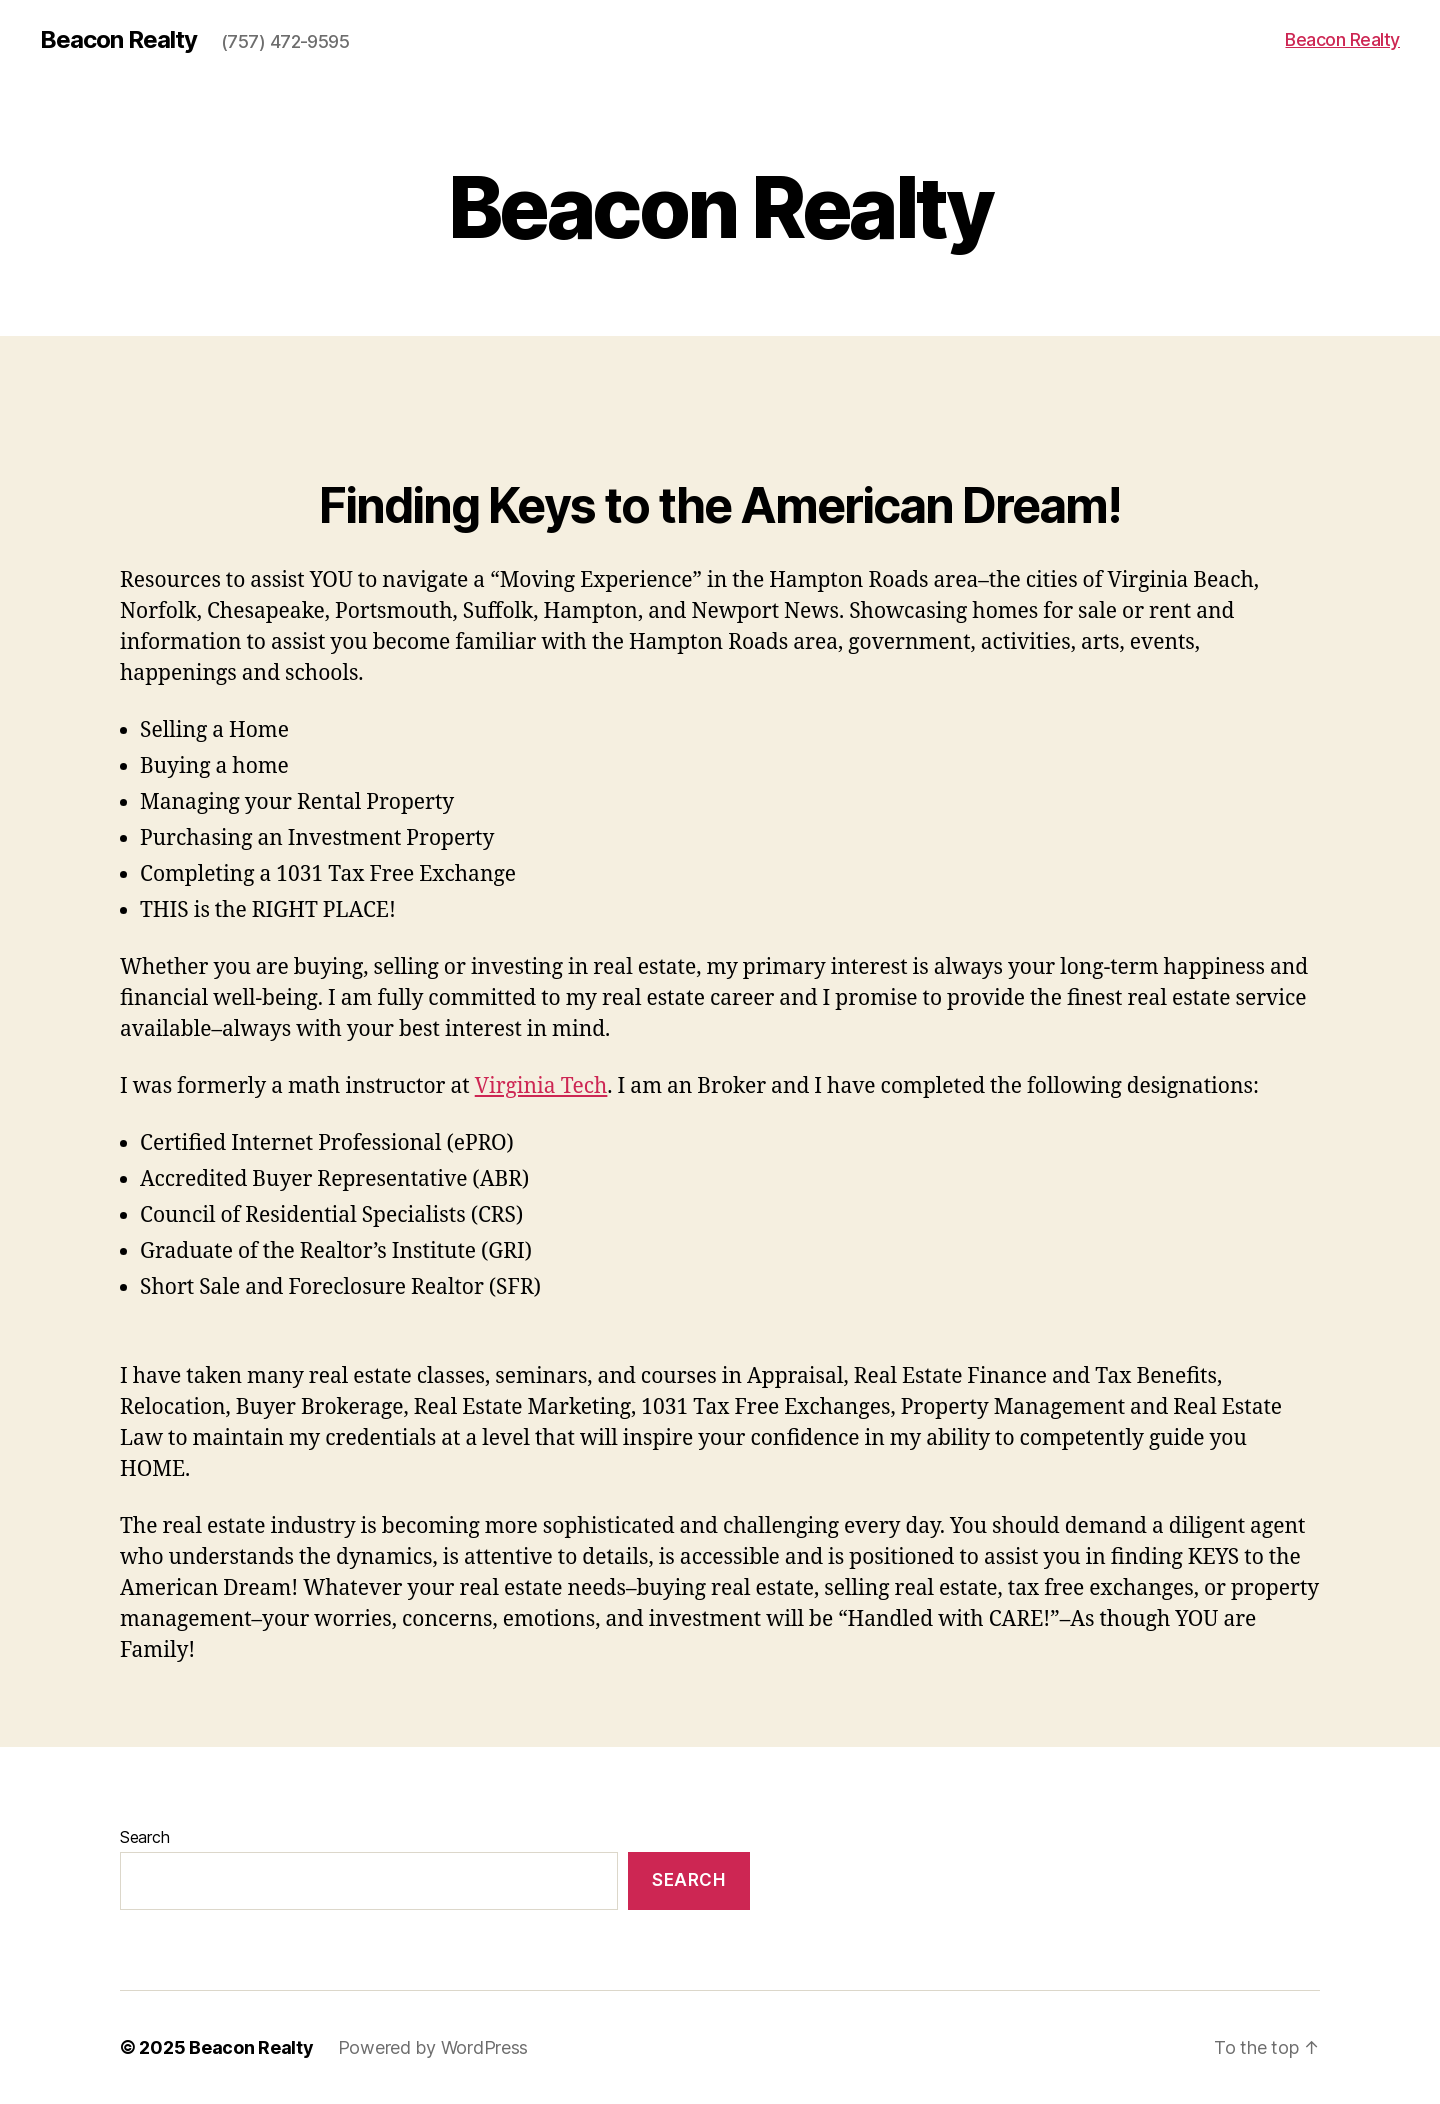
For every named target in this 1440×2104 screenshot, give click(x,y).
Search (144, 1837)
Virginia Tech (541, 1086)
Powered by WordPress (433, 2047)
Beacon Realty (118, 40)
